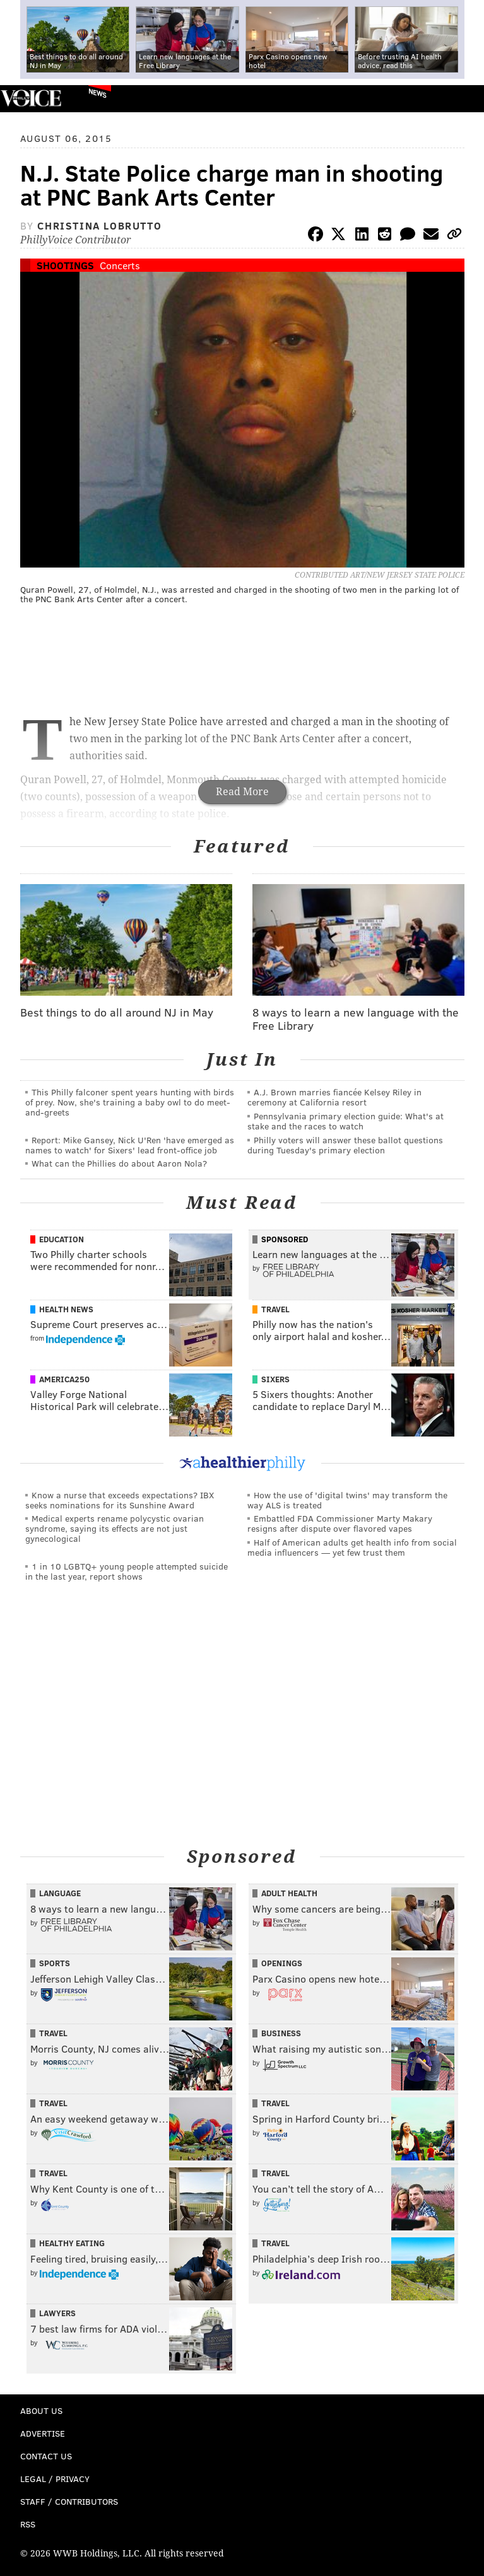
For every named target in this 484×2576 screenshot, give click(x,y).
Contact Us (46, 2456)
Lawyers (57, 2313)
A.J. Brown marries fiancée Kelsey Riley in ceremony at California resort (334, 1097)
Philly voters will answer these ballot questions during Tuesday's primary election (345, 1145)
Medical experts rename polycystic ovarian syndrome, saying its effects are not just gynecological (114, 1528)
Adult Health (289, 1893)
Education (61, 1239)
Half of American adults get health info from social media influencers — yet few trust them (352, 1547)
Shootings (65, 265)
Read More (242, 792)
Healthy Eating (72, 2243)
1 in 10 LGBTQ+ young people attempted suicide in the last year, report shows (126, 1571)
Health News (66, 1309)
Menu (464, 98)
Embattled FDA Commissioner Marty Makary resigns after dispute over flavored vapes (339, 1523)
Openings (281, 1963)
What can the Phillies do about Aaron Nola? (119, 1163)
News (97, 93)
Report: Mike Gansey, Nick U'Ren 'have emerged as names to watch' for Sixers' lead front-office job (129, 1145)
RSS (27, 2524)
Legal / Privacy (55, 2479)
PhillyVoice (30, 98)
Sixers (275, 1379)
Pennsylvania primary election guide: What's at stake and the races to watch (345, 1121)
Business (281, 2033)
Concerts (120, 265)
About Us (41, 2410)
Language (60, 1893)
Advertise (42, 2433)
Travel (275, 1309)
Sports (54, 1963)
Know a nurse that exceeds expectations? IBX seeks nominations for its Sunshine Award (119, 1500)
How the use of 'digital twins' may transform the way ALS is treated (347, 1500)
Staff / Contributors (69, 2501)
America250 (64, 1379)
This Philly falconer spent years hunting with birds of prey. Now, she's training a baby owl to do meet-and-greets (129, 1102)
